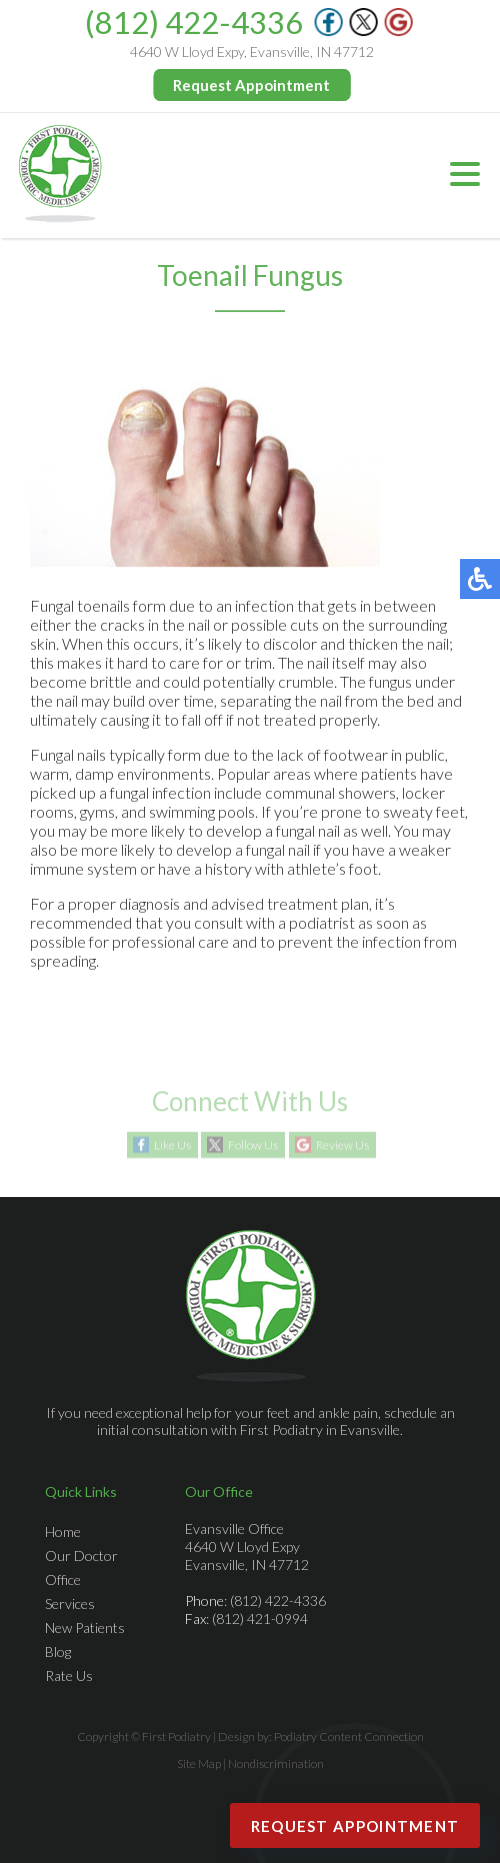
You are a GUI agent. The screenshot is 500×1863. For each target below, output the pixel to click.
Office (63, 1579)
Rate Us (69, 1675)
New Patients (85, 1627)
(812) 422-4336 (195, 22)
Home (63, 1531)
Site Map (199, 1763)
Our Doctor (81, 1555)
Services (70, 1603)
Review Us (342, 1145)
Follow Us (253, 1145)
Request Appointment (252, 85)
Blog (58, 1651)
